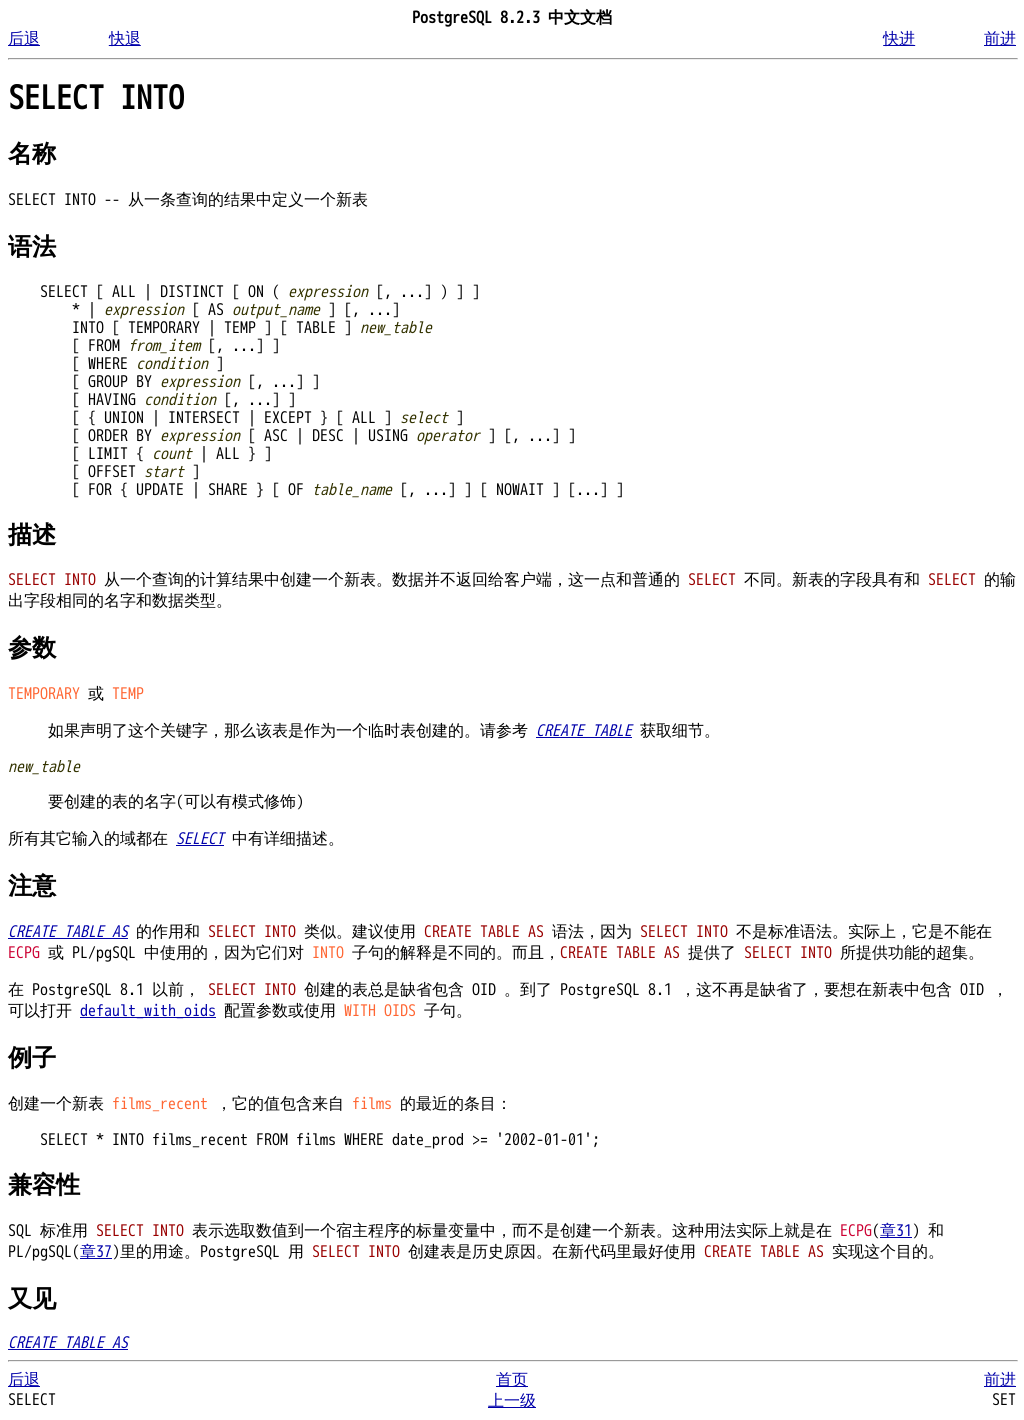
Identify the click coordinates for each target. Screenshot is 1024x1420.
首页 (512, 1380)
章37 (96, 1252)
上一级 (512, 1401)
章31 (896, 1231)
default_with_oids (148, 1011)
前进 (1000, 39)
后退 (24, 39)
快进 (899, 39)
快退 (125, 39)
